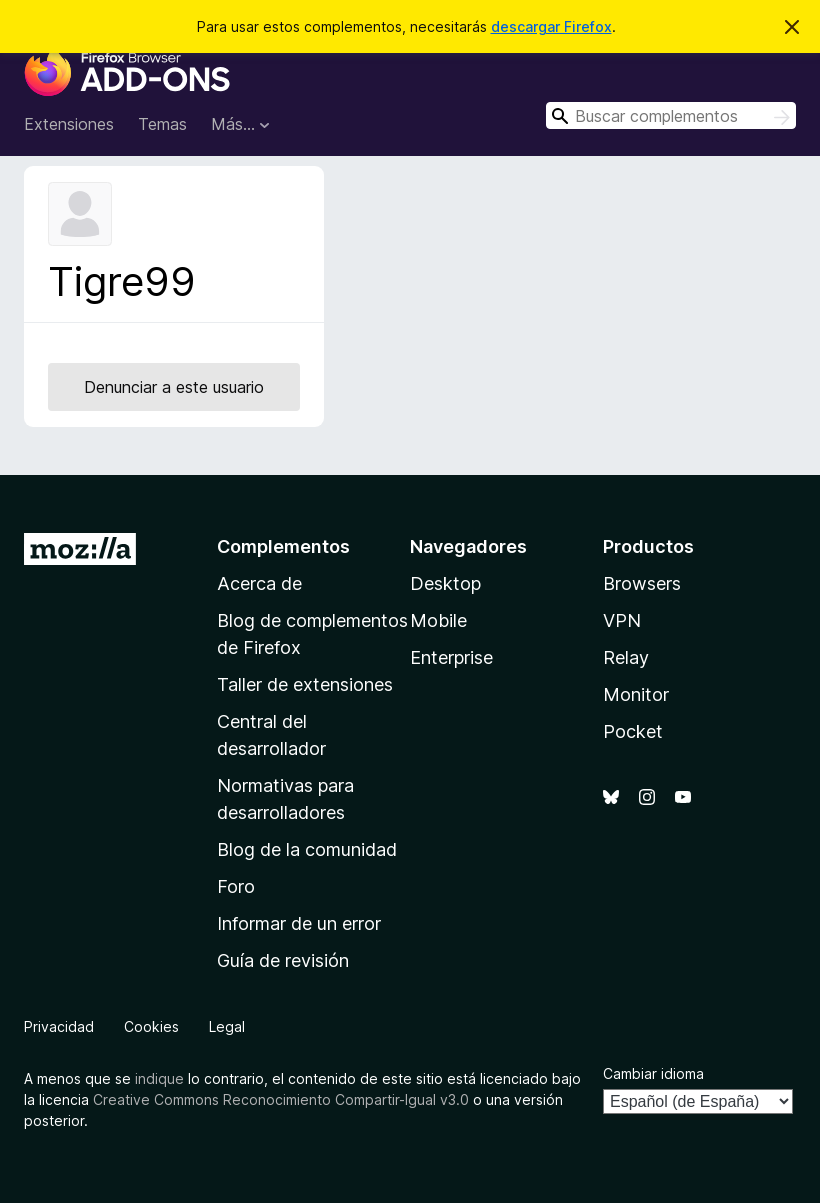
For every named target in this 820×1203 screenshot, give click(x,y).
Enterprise (451, 657)
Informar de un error (299, 923)
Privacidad (59, 1026)
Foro (236, 886)
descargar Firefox (551, 26)
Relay (626, 657)
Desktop (445, 583)
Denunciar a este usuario (174, 387)
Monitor (636, 694)
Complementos (283, 546)
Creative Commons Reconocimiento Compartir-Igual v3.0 (281, 1099)
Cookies (151, 1026)
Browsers (642, 583)
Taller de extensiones (305, 684)
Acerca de (259, 583)
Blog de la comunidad (307, 849)
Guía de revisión (283, 960)
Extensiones (69, 124)
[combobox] (671, 115)
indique (159, 1078)
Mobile (438, 620)
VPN (622, 620)
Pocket (633, 731)
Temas (162, 124)
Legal (227, 1026)
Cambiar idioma (653, 1073)
